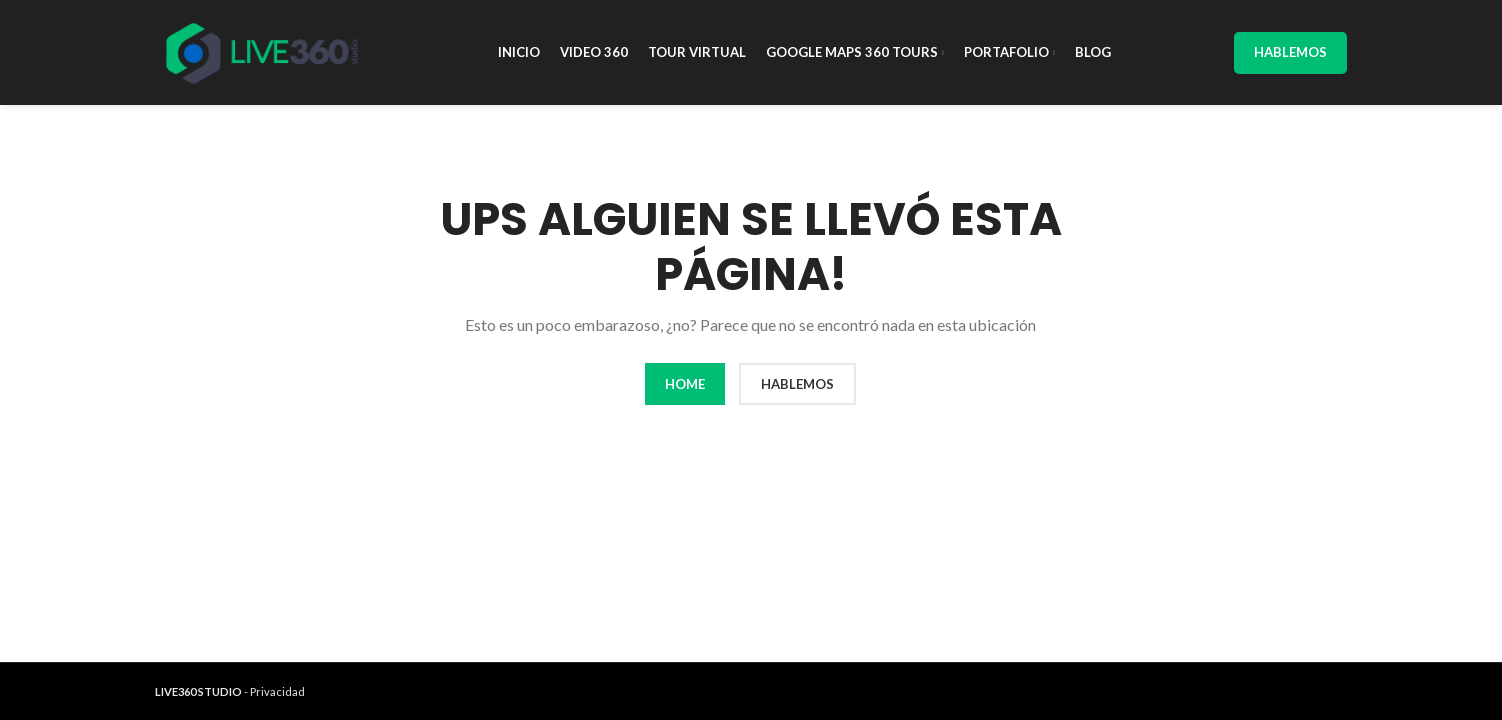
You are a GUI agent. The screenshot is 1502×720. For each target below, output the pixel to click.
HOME (685, 384)
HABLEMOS (797, 384)
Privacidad (277, 691)
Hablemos (1290, 52)
